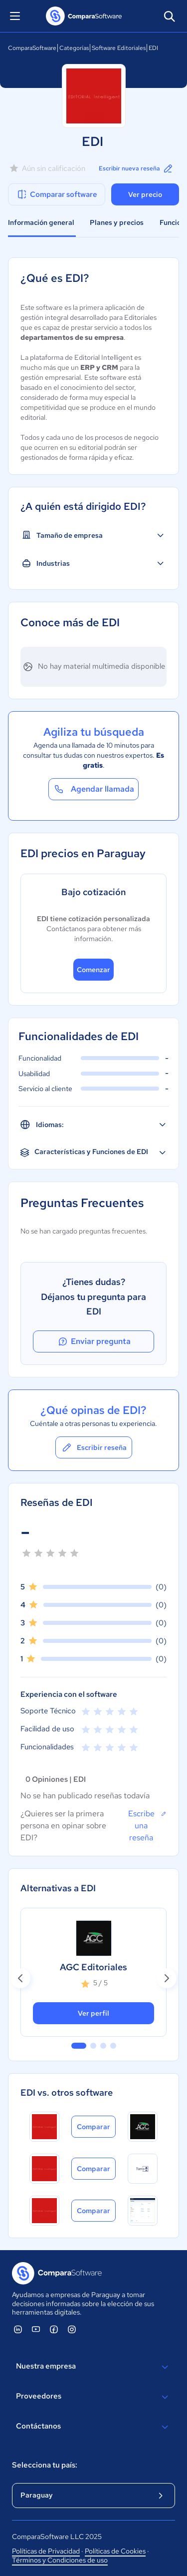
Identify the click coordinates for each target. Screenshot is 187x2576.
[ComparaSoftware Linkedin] (18, 2329)
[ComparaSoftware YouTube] (36, 2329)
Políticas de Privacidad (46, 2551)
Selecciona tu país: (44, 2465)
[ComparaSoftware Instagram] (72, 2329)
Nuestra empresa (93, 2367)
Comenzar (93, 969)
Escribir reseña (94, 1447)
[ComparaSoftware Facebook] (54, 2329)
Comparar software (56, 194)
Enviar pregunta (94, 1341)
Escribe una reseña (147, 1825)
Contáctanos (93, 2427)
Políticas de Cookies (115, 2551)
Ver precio (145, 194)
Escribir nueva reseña (136, 168)
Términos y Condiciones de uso (60, 2560)
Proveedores (93, 2397)
